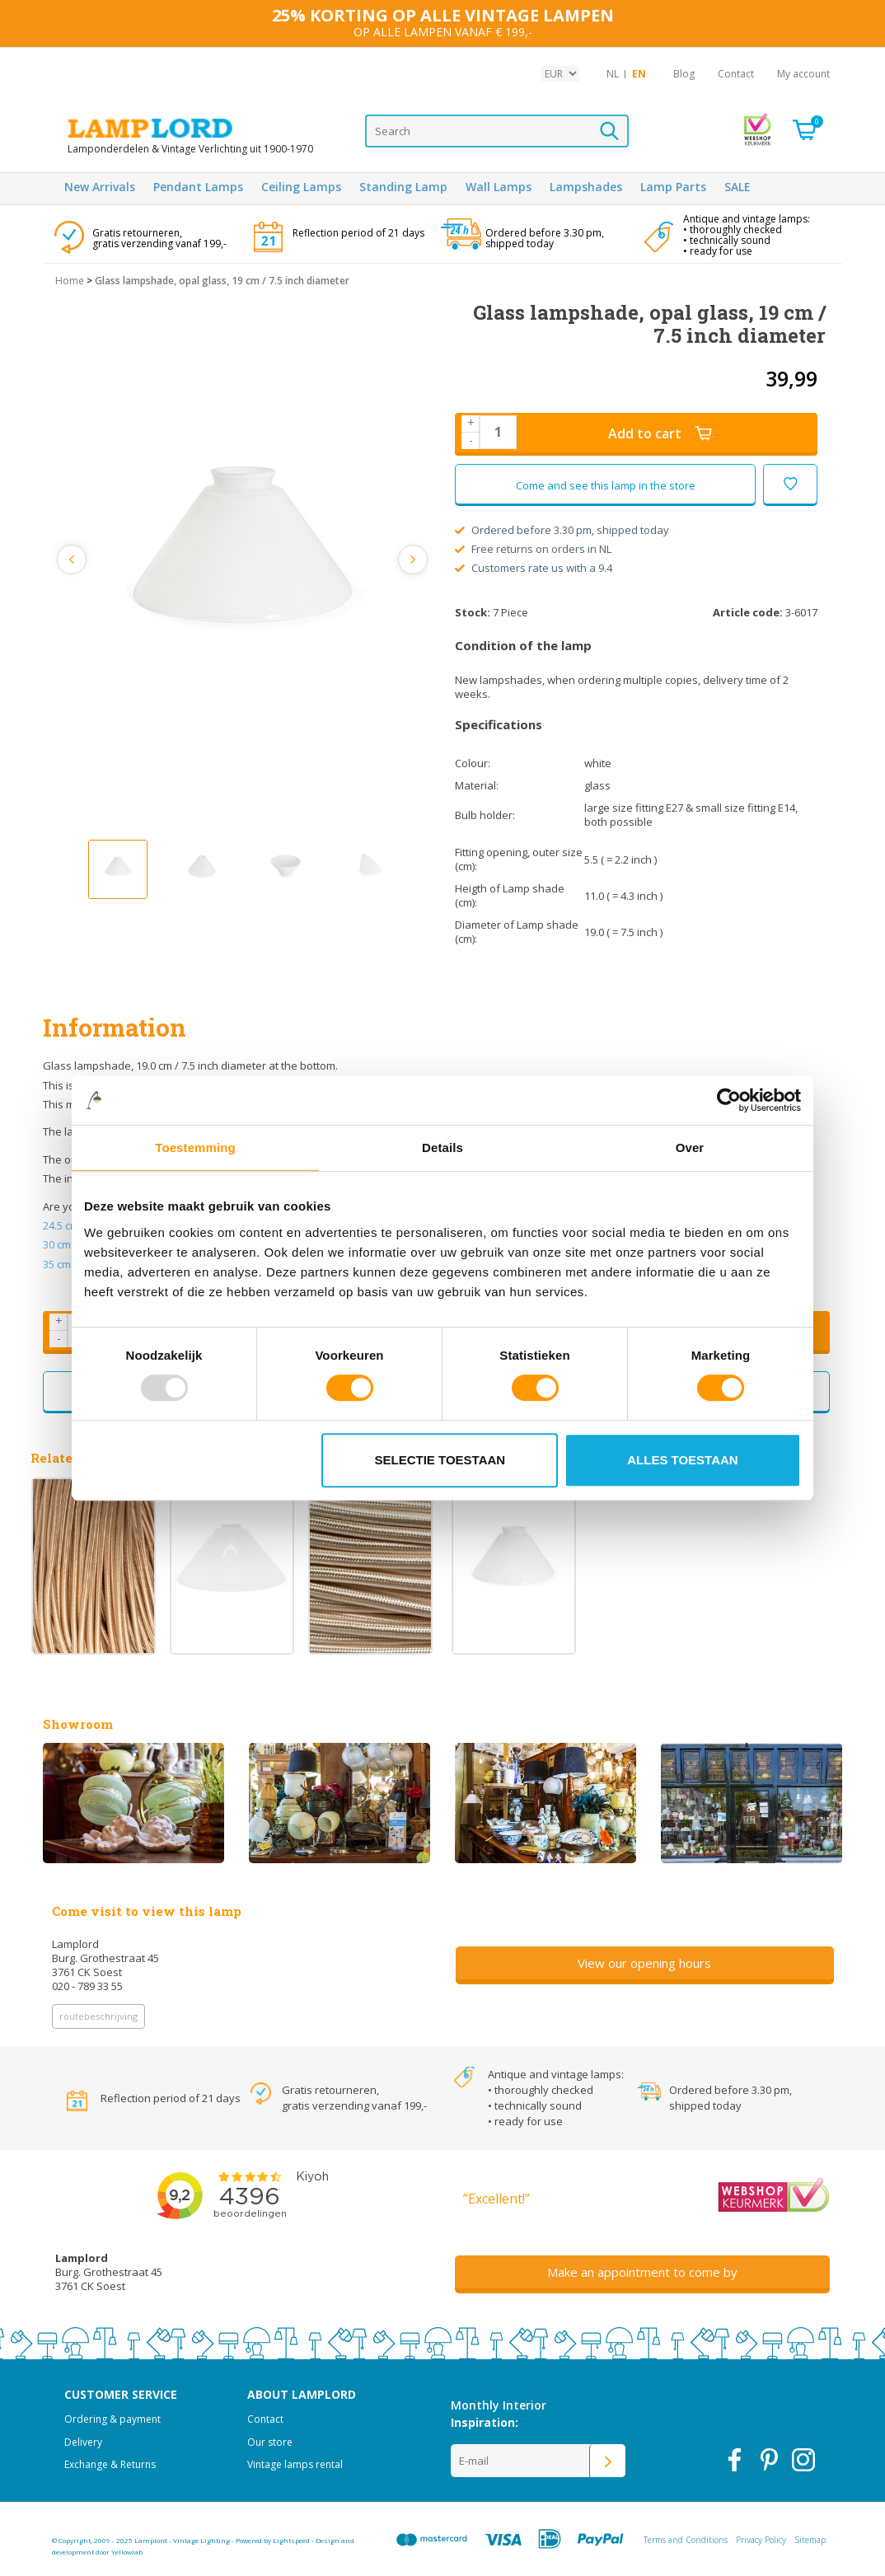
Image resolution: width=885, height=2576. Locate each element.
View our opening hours (644, 1963)
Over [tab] (690, 1147)
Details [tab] (442, 1147)
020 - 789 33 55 (87, 1986)
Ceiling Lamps (301, 186)
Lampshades (586, 186)
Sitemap (810, 2540)
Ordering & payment (112, 2419)
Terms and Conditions (686, 2540)
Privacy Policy (761, 2540)
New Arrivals (99, 186)
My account (803, 74)
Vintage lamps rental (295, 2464)
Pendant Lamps (198, 186)
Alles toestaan (682, 1460)
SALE (737, 186)
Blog (684, 74)
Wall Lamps (498, 186)
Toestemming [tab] (195, 1147)
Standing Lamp (403, 186)
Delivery (83, 2442)
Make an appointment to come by (642, 2272)
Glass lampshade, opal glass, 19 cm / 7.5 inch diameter (222, 281)
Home (69, 281)
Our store (270, 2442)
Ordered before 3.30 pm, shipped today (562, 529)
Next (411, 559)
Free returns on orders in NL (533, 548)
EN (639, 74)
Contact (736, 74)
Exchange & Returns (110, 2464)
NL (612, 74)
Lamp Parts (673, 186)
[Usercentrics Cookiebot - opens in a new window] (729, 1100)
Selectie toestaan (440, 1460)
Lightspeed (291, 2540)
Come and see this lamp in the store (605, 485)
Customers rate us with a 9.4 (533, 567)
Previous (74, 559)
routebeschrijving (98, 2016)
